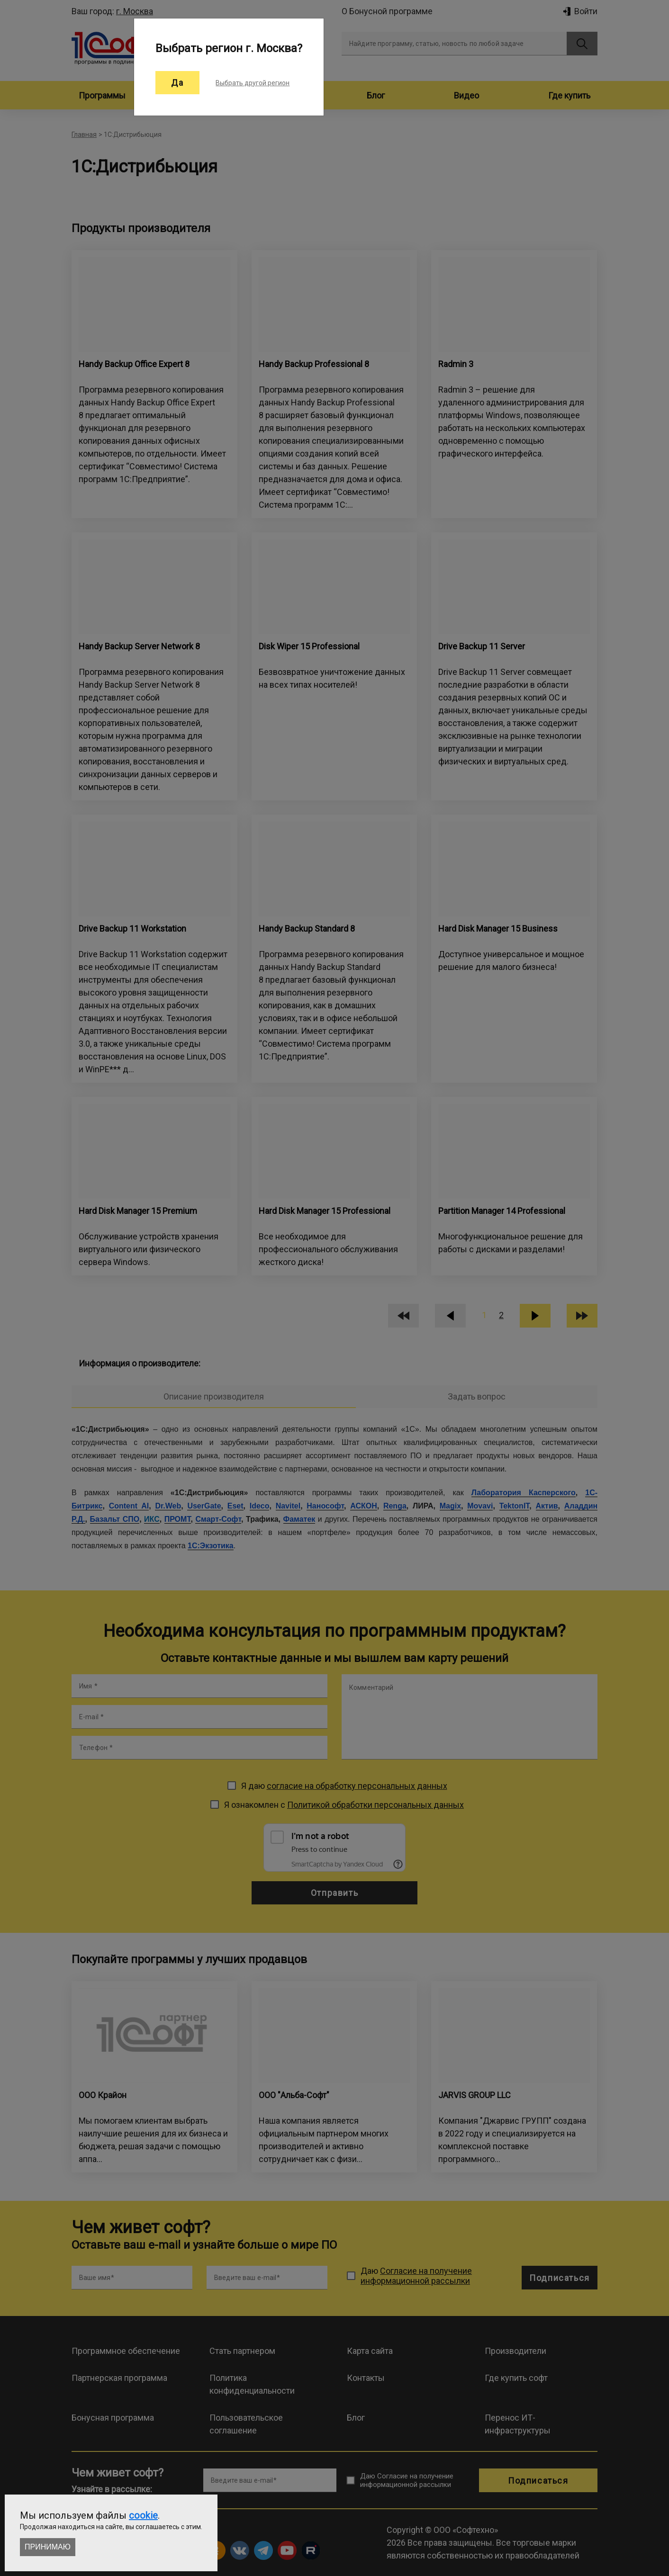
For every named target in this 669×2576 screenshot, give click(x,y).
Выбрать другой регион (252, 83)
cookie (143, 2515)
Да (177, 82)
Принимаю (48, 2547)
